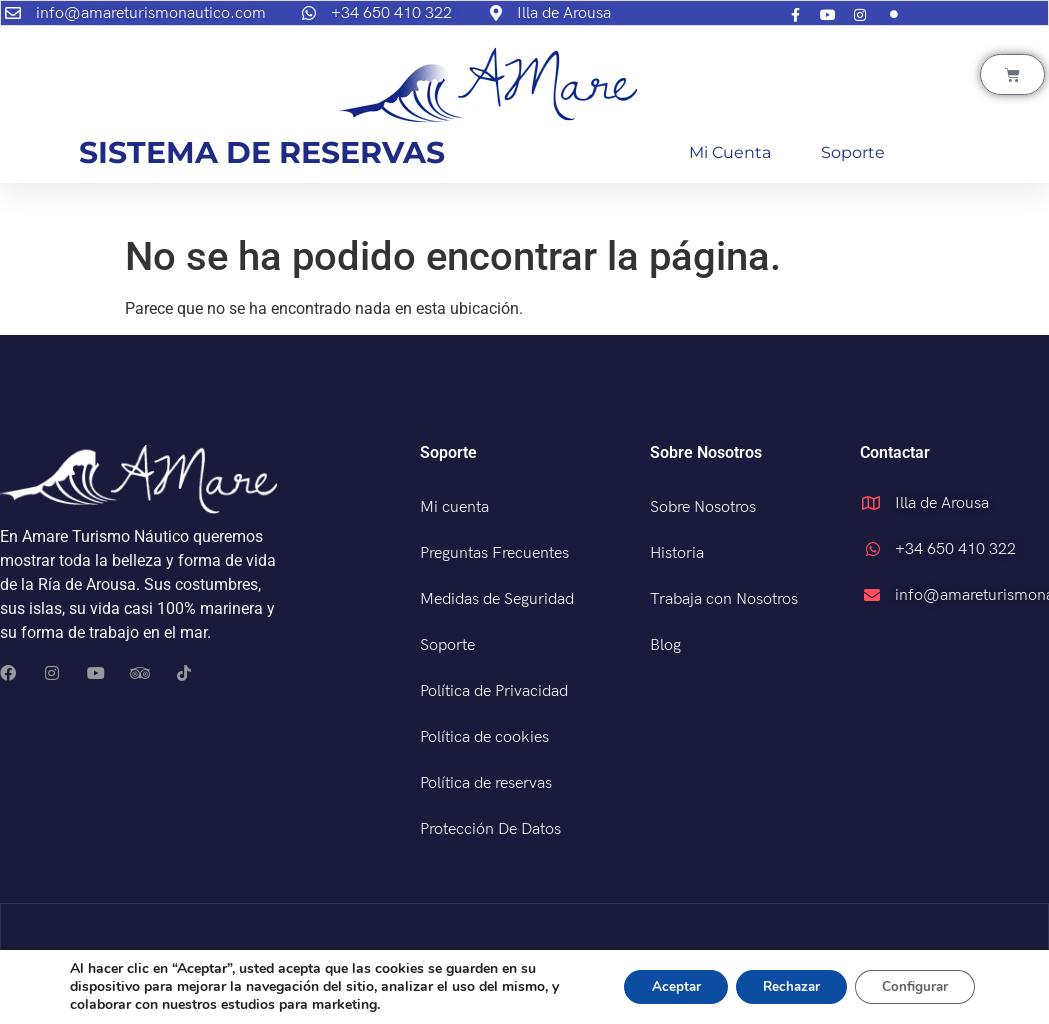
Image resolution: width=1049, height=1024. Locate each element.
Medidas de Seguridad (497, 599)
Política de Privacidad (494, 691)
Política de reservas (486, 783)
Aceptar (656, 986)
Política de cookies (484, 737)
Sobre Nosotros (703, 507)
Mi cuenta (730, 152)
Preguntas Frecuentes (494, 553)
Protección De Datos (490, 829)
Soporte (853, 152)
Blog (665, 645)
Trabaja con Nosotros (724, 599)
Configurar (911, 986)
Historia (677, 553)
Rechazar (779, 986)
